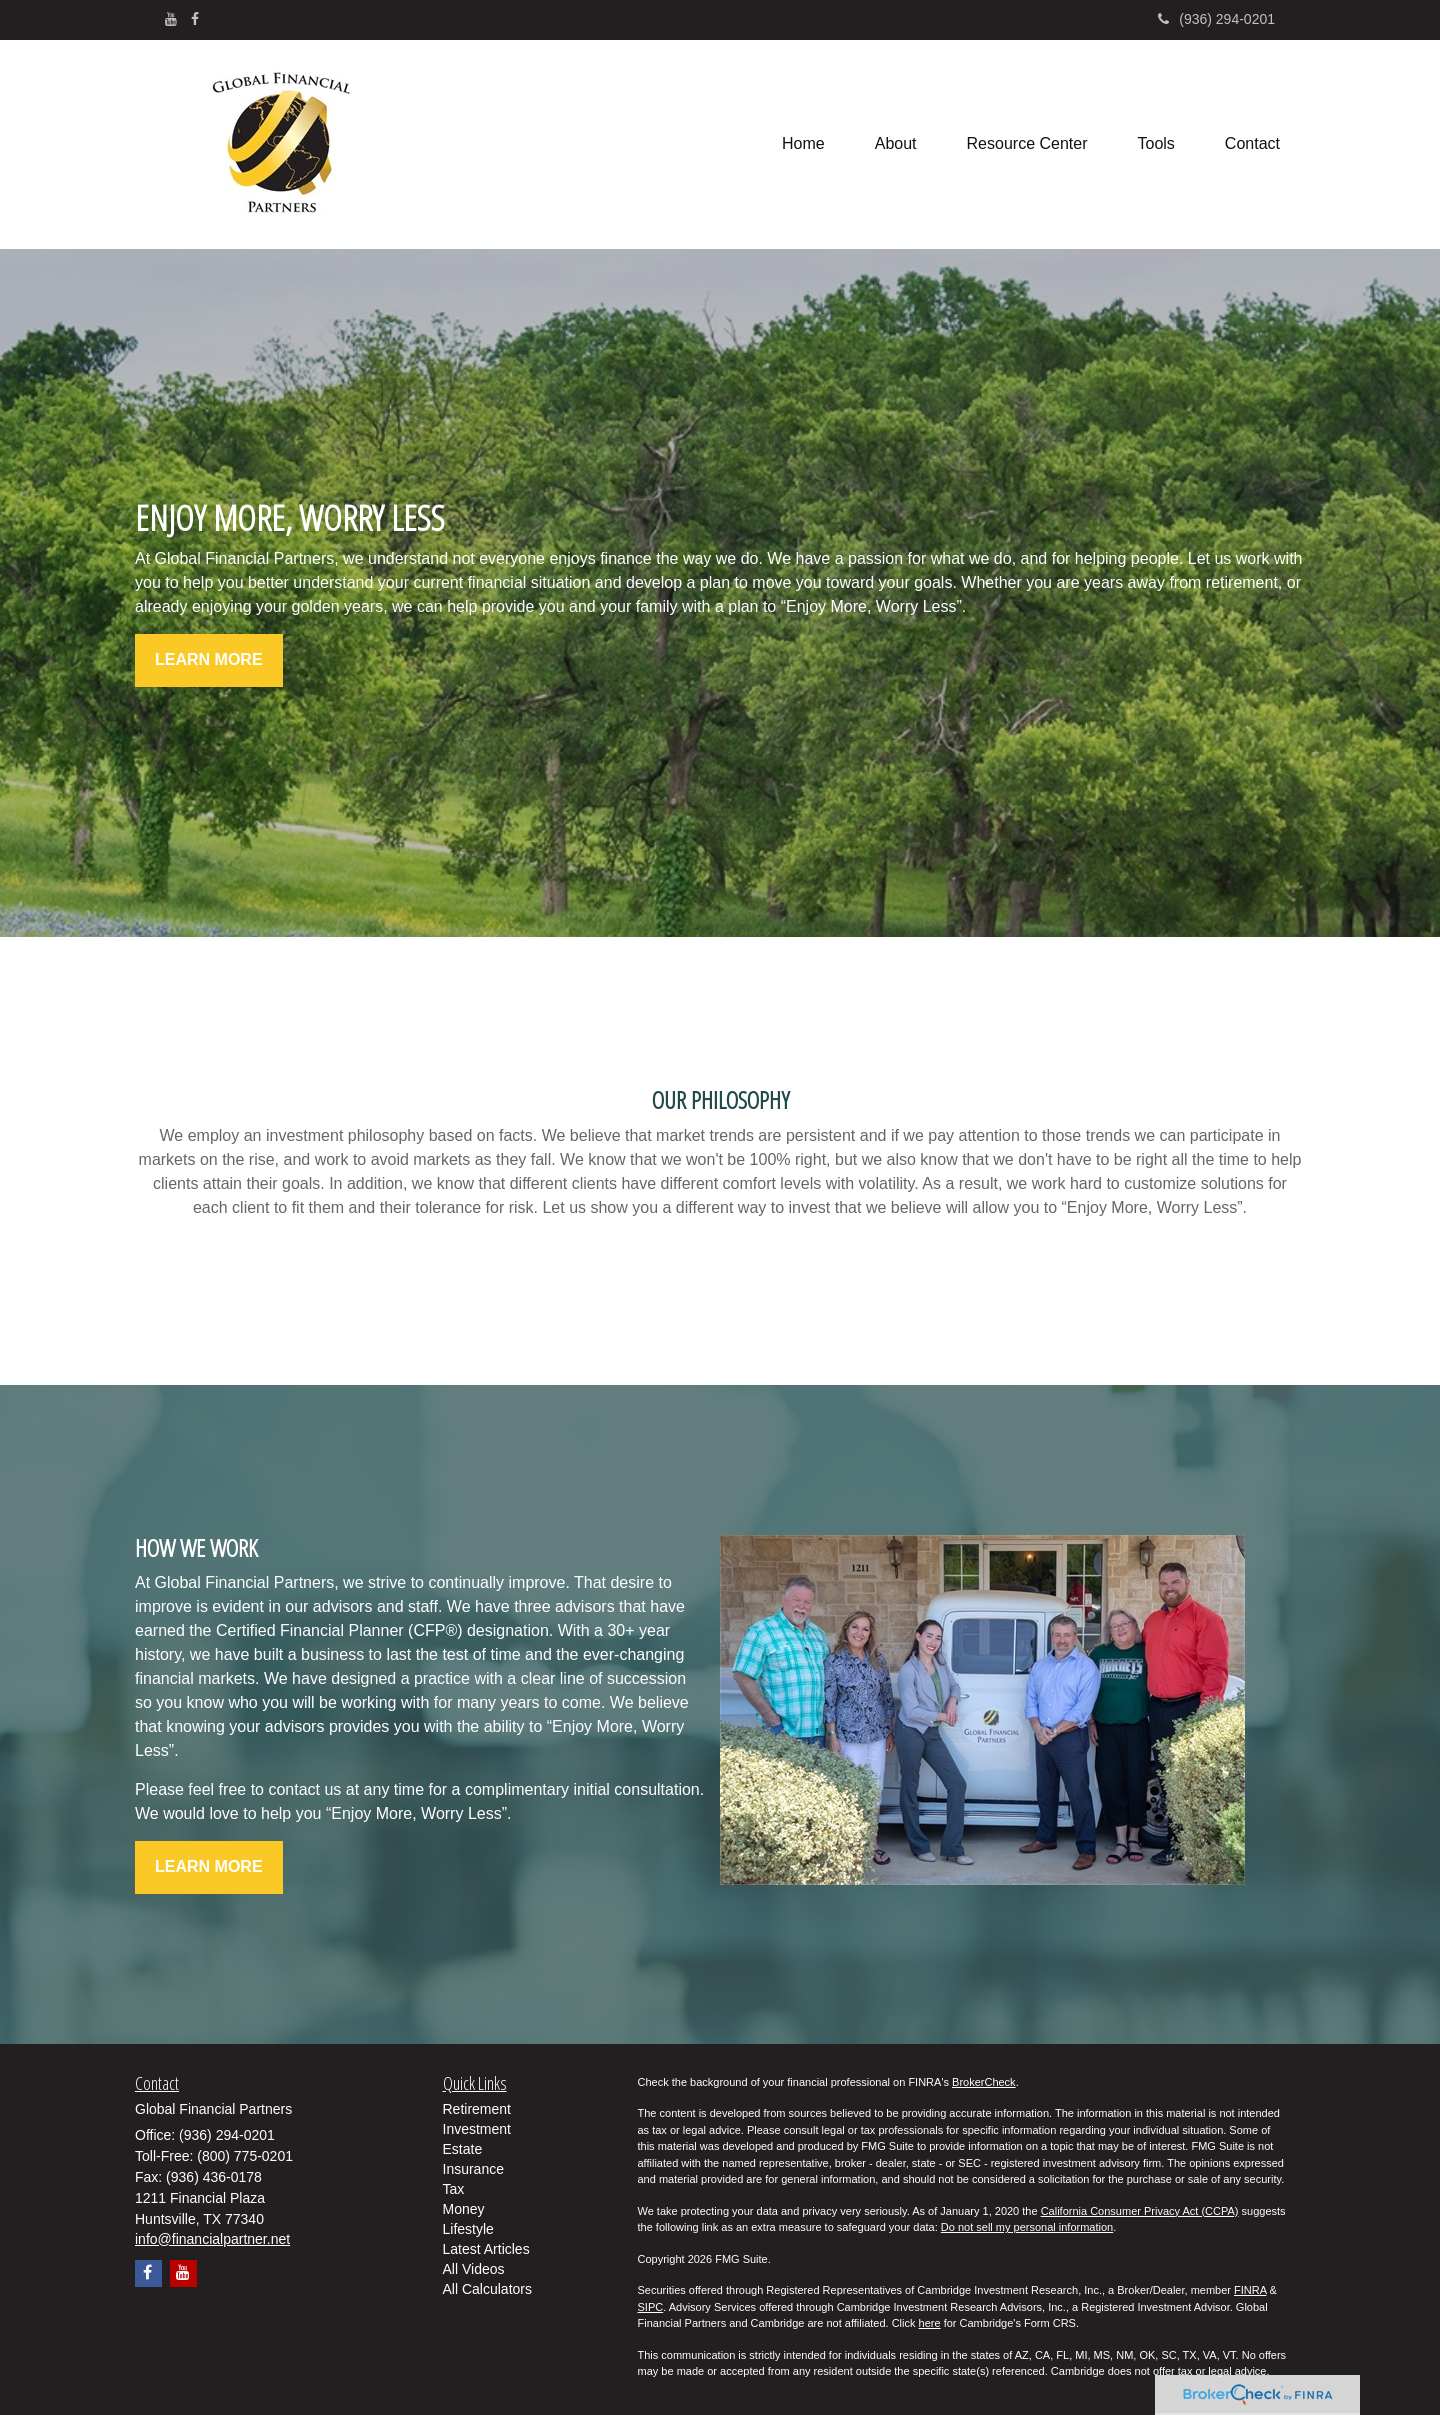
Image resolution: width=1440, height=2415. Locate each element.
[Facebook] (195, 19)
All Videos (474, 2269)
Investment (477, 2129)
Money (464, 2209)
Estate (463, 2149)
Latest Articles (486, 2249)
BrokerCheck (984, 2082)
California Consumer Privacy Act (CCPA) (1140, 2211)
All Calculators (487, 2289)
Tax (454, 2189)
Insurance (473, 2169)
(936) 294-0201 (1216, 19)
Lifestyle (468, 2229)
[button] (896, 144)
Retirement (477, 2109)
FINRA (1250, 2290)
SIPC (651, 2307)
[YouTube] (171, 19)
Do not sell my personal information (1027, 2227)
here (930, 2323)
